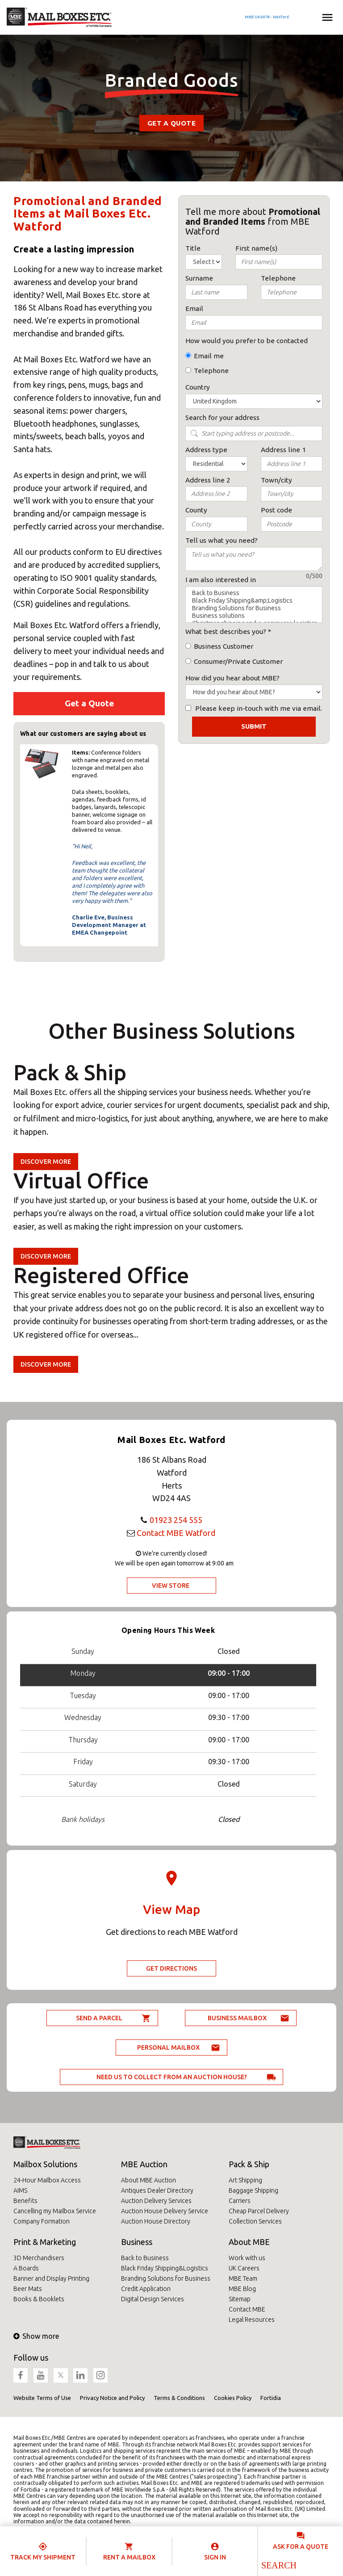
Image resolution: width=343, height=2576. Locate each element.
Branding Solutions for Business (254, 608)
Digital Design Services (152, 2299)
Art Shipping (245, 2180)
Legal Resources (252, 2319)
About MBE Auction (148, 2180)
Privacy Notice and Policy (112, 2398)
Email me (209, 356)
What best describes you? (225, 631)
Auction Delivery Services (156, 2200)
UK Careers (244, 2268)
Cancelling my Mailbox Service (54, 2211)
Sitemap (240, 2299)
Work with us (247, 2257)
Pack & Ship (249, 2164)
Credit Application (146, 2288)
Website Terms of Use (42, 2398)
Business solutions (254, 616)
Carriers (240, 2200)
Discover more (46, 1161)
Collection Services (255, 2221)
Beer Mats (27, 2288)
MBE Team (243, 2278)
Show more (36, 2336)
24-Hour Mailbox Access (47, 2180)
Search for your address (222, 417)
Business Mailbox (237, 2018)
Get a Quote (171, 123)
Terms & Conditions (179, 2398)
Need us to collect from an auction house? (171, 2077)
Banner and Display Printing (51, 2278)
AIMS (20, 2190)
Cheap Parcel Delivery (259, 2211)
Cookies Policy (232, 2398)
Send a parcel (99, 2018)
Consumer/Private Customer (238, 661)
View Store (170, 1585)
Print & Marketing (44, 2241)
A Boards (26, 2268)
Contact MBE (247, 2309)
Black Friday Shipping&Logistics (164, 2268)
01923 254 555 (176, 1519)
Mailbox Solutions (45, 2164)
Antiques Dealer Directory (157, 2190)
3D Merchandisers (38, 2257)
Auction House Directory (155, 2221)
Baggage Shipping (253, 2190)
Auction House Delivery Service (164, 2211)
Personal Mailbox (168, 2047)
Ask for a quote (300, 2546)
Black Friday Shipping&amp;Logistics (254, 600)
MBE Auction (144, 2164)
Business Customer (223, 646)
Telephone (211, 370)
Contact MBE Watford (176, 1532)
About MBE (249, 2241)
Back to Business (254, 593)
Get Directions (171, 1968)
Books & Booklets (38, 2299)
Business (136, 2241)
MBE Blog (242, 2288)
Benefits (25, 2200)
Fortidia (270, 2398)
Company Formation (41, 2221)
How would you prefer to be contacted (246, 340)
